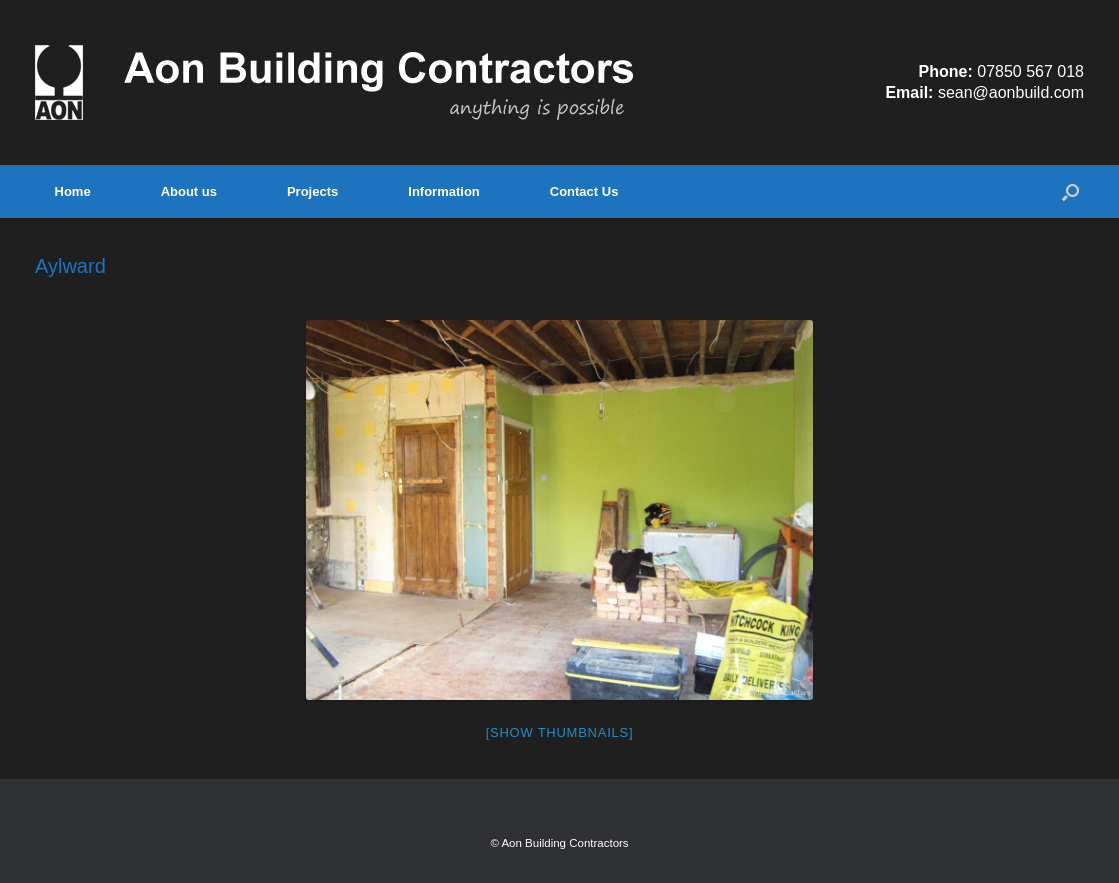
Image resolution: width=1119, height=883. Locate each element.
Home (73, 191)
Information (444, 191)
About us (189, 191)
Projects (312, 191)
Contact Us (584, 191)
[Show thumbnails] (560, 732)
